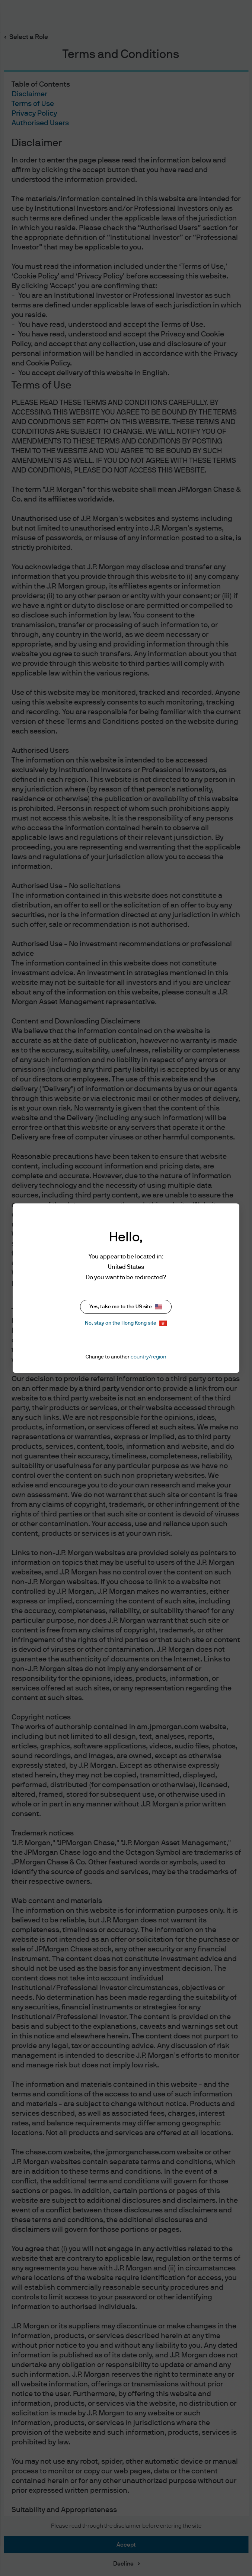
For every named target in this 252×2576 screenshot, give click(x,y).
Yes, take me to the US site (125, 1306)
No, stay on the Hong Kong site (126, 1323)
